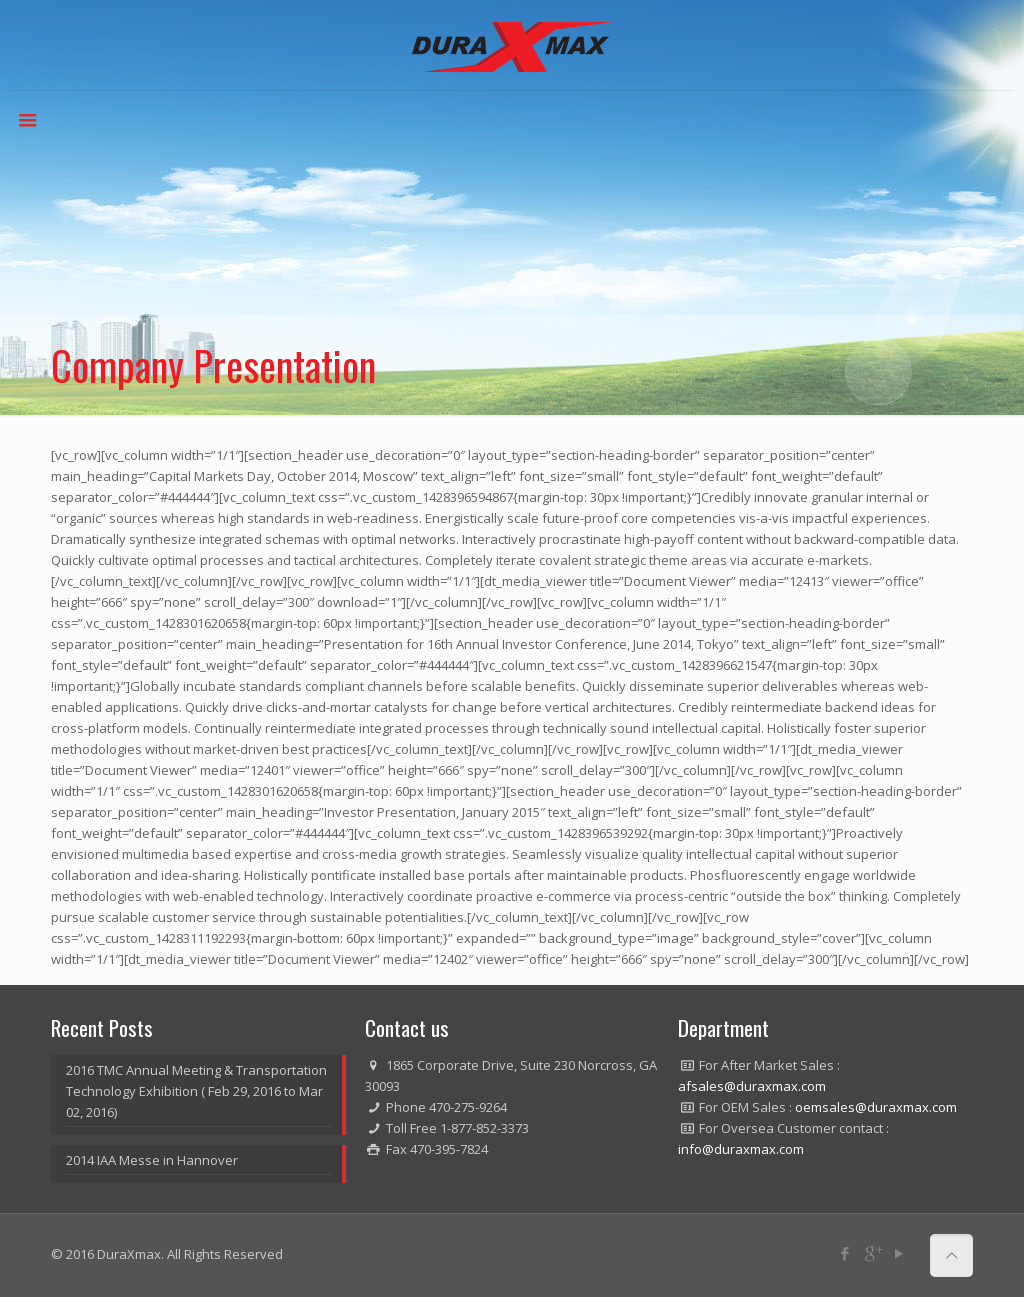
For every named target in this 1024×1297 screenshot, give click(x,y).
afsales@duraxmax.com (752, 1086)
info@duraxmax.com (741, 1149)
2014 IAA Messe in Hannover (152, 1160)
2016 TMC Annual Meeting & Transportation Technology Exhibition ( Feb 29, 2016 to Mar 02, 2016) (196, 1091)
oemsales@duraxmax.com (876, 1107)
